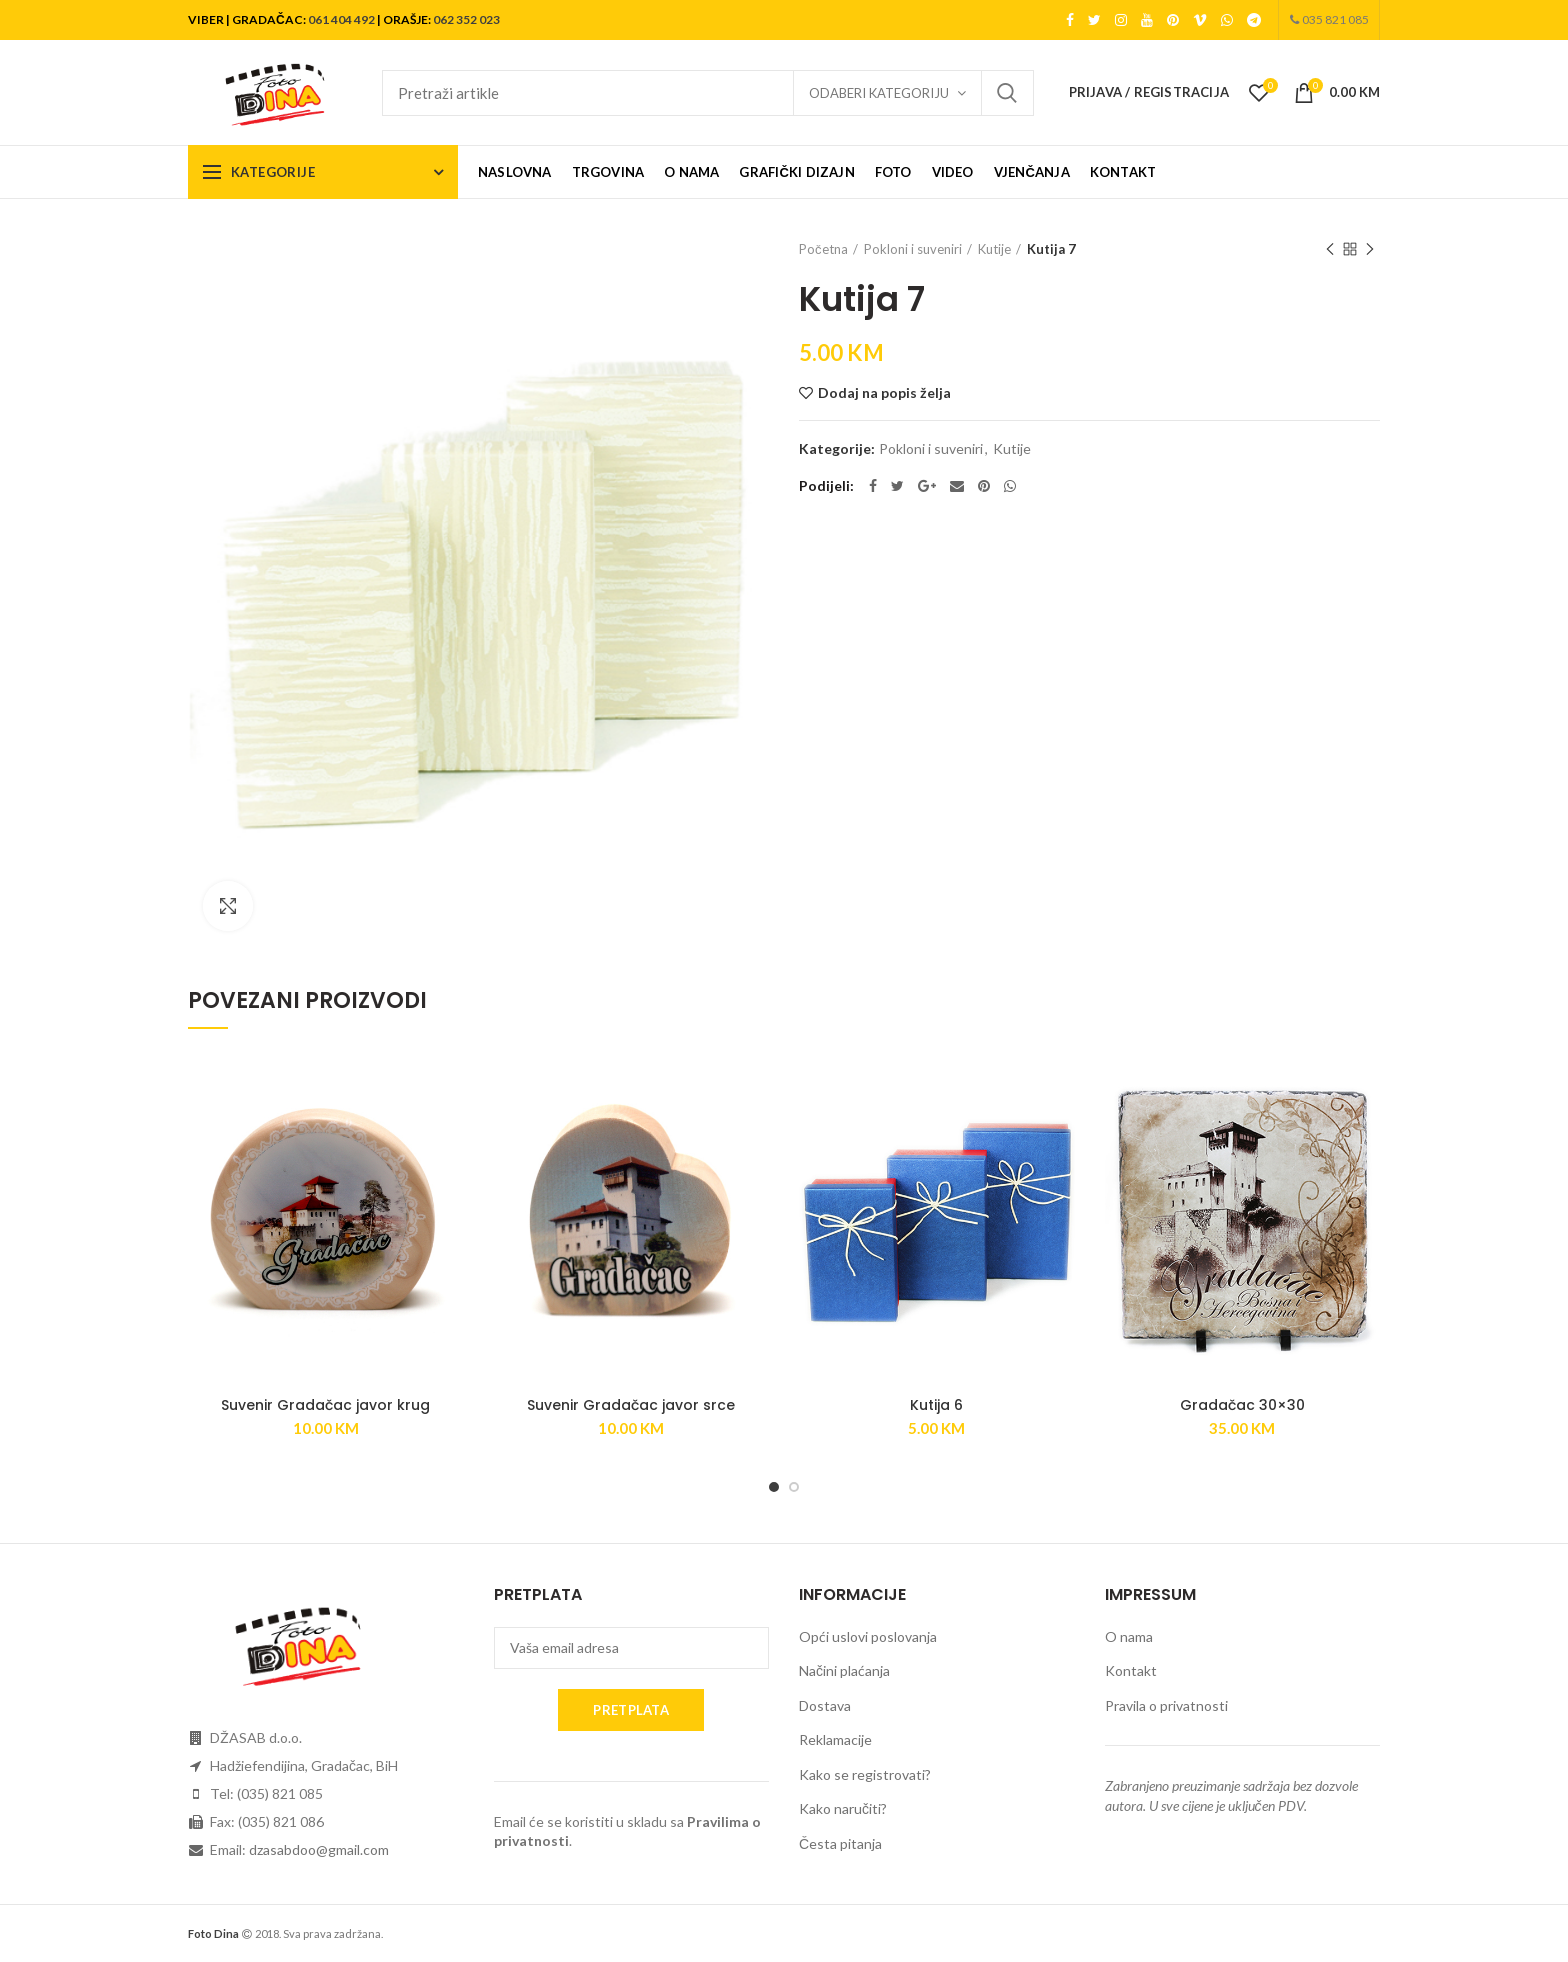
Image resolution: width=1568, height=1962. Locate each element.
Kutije (994, 249)
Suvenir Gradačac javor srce (631, 1405)
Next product (1370, 250)
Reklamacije (835, 1739)
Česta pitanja (840, 1843)
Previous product (1330, 250)
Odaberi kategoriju (879, 93)
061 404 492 (341, 19)
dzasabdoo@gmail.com (319, 1849)
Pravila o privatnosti (1166, 1705)
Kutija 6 (936, 1405)
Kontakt (1131, 1670)
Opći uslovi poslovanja (868, 1636)
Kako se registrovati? (865, 1774)
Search (1007, 93)
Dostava (825, 1705)
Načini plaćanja (844, 1670)
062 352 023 (466, 19)
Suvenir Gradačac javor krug (325, 1405)
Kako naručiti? (843, 1808)
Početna (823, 249)
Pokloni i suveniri (913, 249)
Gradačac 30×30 (1242, 1405)
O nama (1129, 1636)
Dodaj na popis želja (884, 393)
